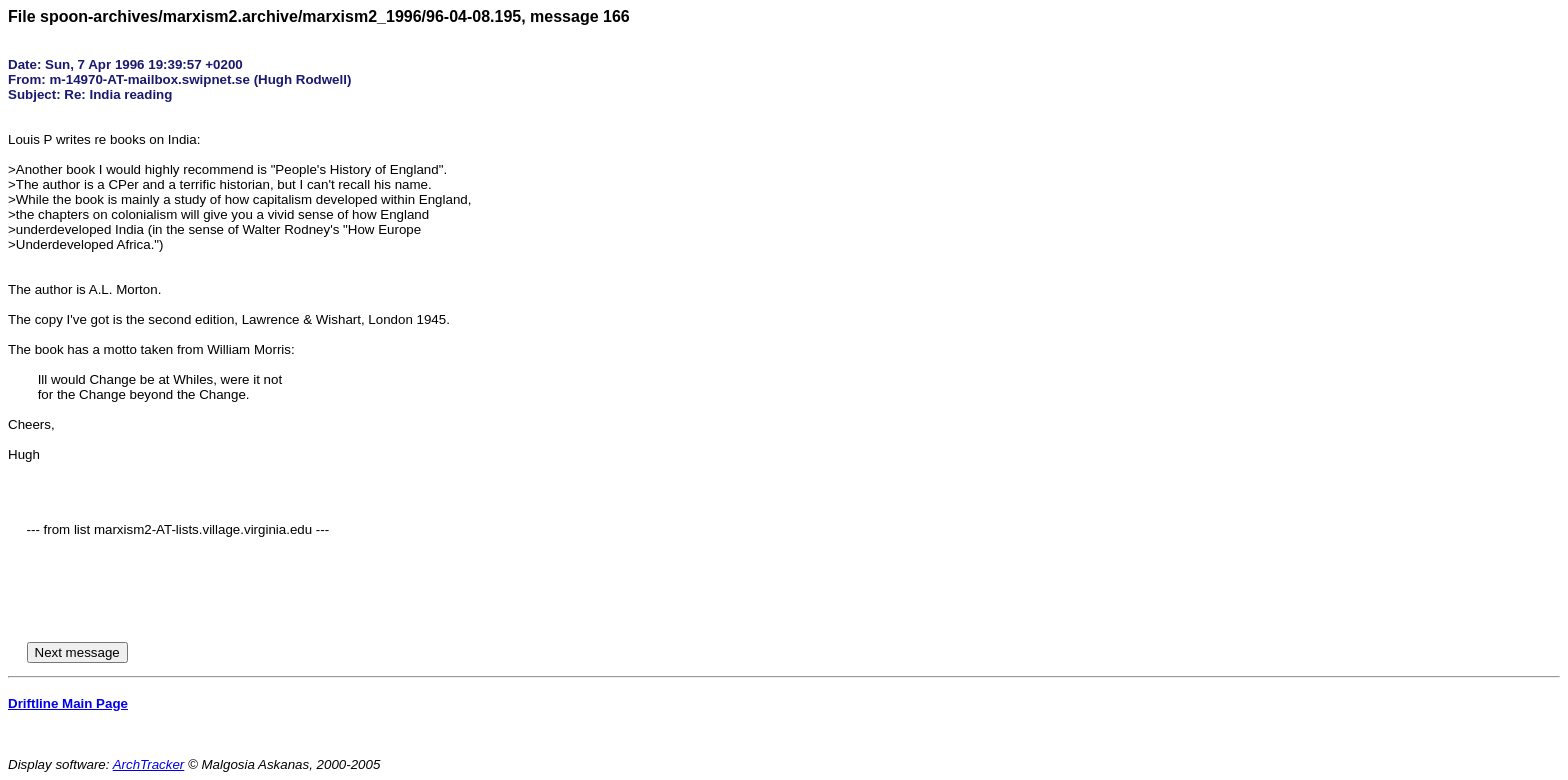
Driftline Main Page (68, 703)
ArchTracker (149, 764)
